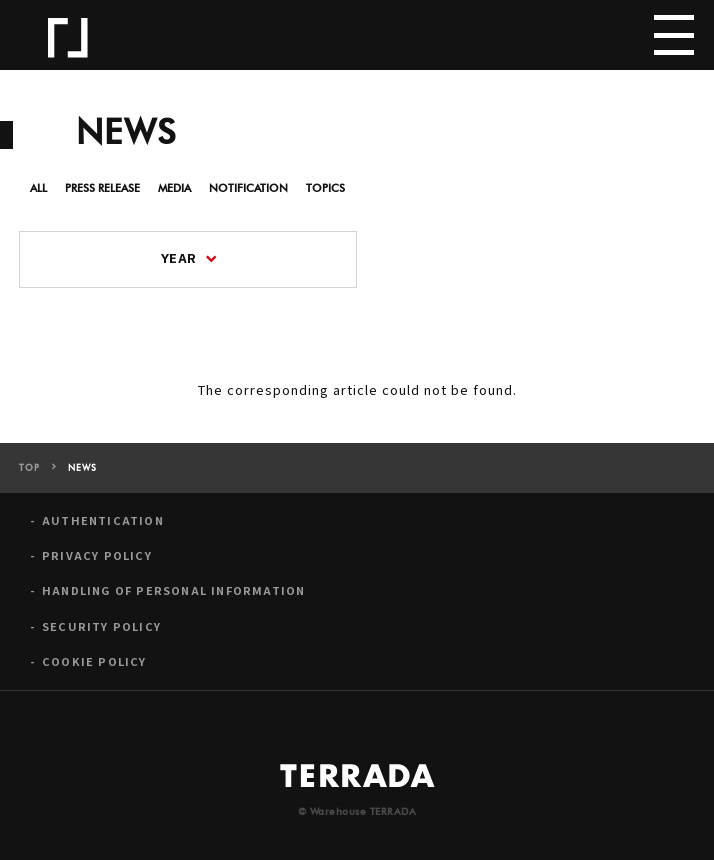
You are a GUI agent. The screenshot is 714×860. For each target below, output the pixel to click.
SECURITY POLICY (101, 626)
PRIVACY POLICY (97, 555)
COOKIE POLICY (94, 661)
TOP (29, 468)
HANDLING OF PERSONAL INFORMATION (173, 590)
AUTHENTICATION (103, 520)
